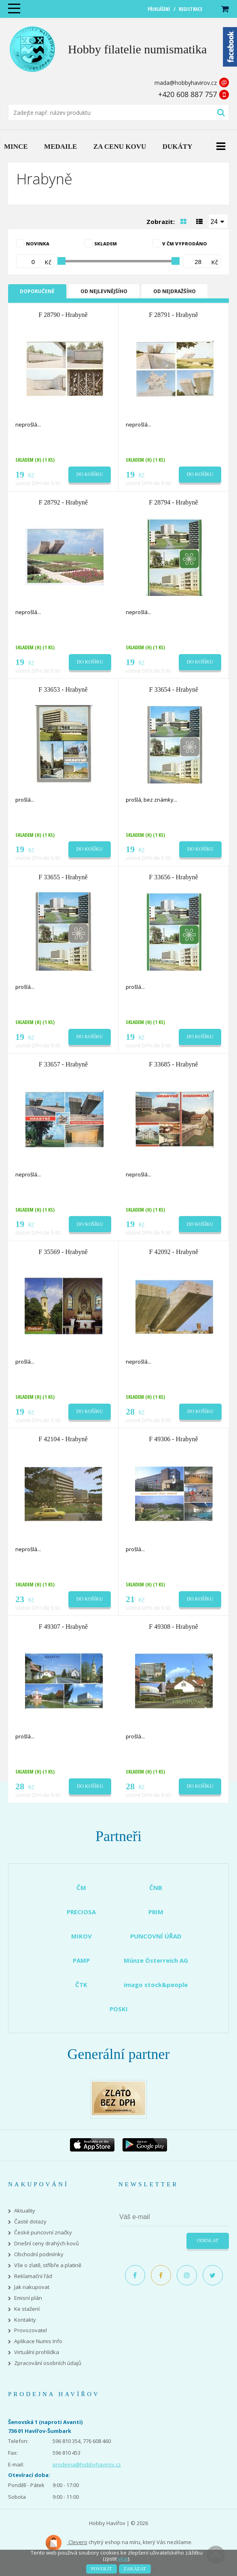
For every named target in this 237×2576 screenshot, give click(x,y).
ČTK (81, 1985)
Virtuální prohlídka (36, 2352)
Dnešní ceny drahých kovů (46, 2243)
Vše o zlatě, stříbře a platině (47, 2265)
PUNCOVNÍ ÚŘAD (156, 1936)
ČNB (155, 1887)
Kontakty (25, 2320)
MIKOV (81, 1936)
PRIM (155, 1912)
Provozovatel (30, 2330)
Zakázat (135, 2569)
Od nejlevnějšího (103, 291)
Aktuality (24, 2211)
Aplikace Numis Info (38, 2341)
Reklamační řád (33, 2276)
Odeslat (207, 2240)
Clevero (66, 2543)
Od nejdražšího (174, 291)
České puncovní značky (43, 2233)
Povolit (101, 2569)
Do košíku (89, 474)
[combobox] (218, 221)
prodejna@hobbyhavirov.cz (87, 2464)
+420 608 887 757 (187, 94)
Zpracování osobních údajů (47, 2363)
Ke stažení (27, 2309)
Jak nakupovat (31, 2287)
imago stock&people (156, 1985)
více (123, 2558)
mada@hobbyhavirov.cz (185, 83)
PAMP (81, 1960)
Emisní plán (28, 2298)
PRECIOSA (81, 1912)
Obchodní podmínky (38, 2254)
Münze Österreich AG (156, 1960)
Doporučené (37, 291)
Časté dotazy (30, 2222)
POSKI (119, 2009)
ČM (81, 1887)
